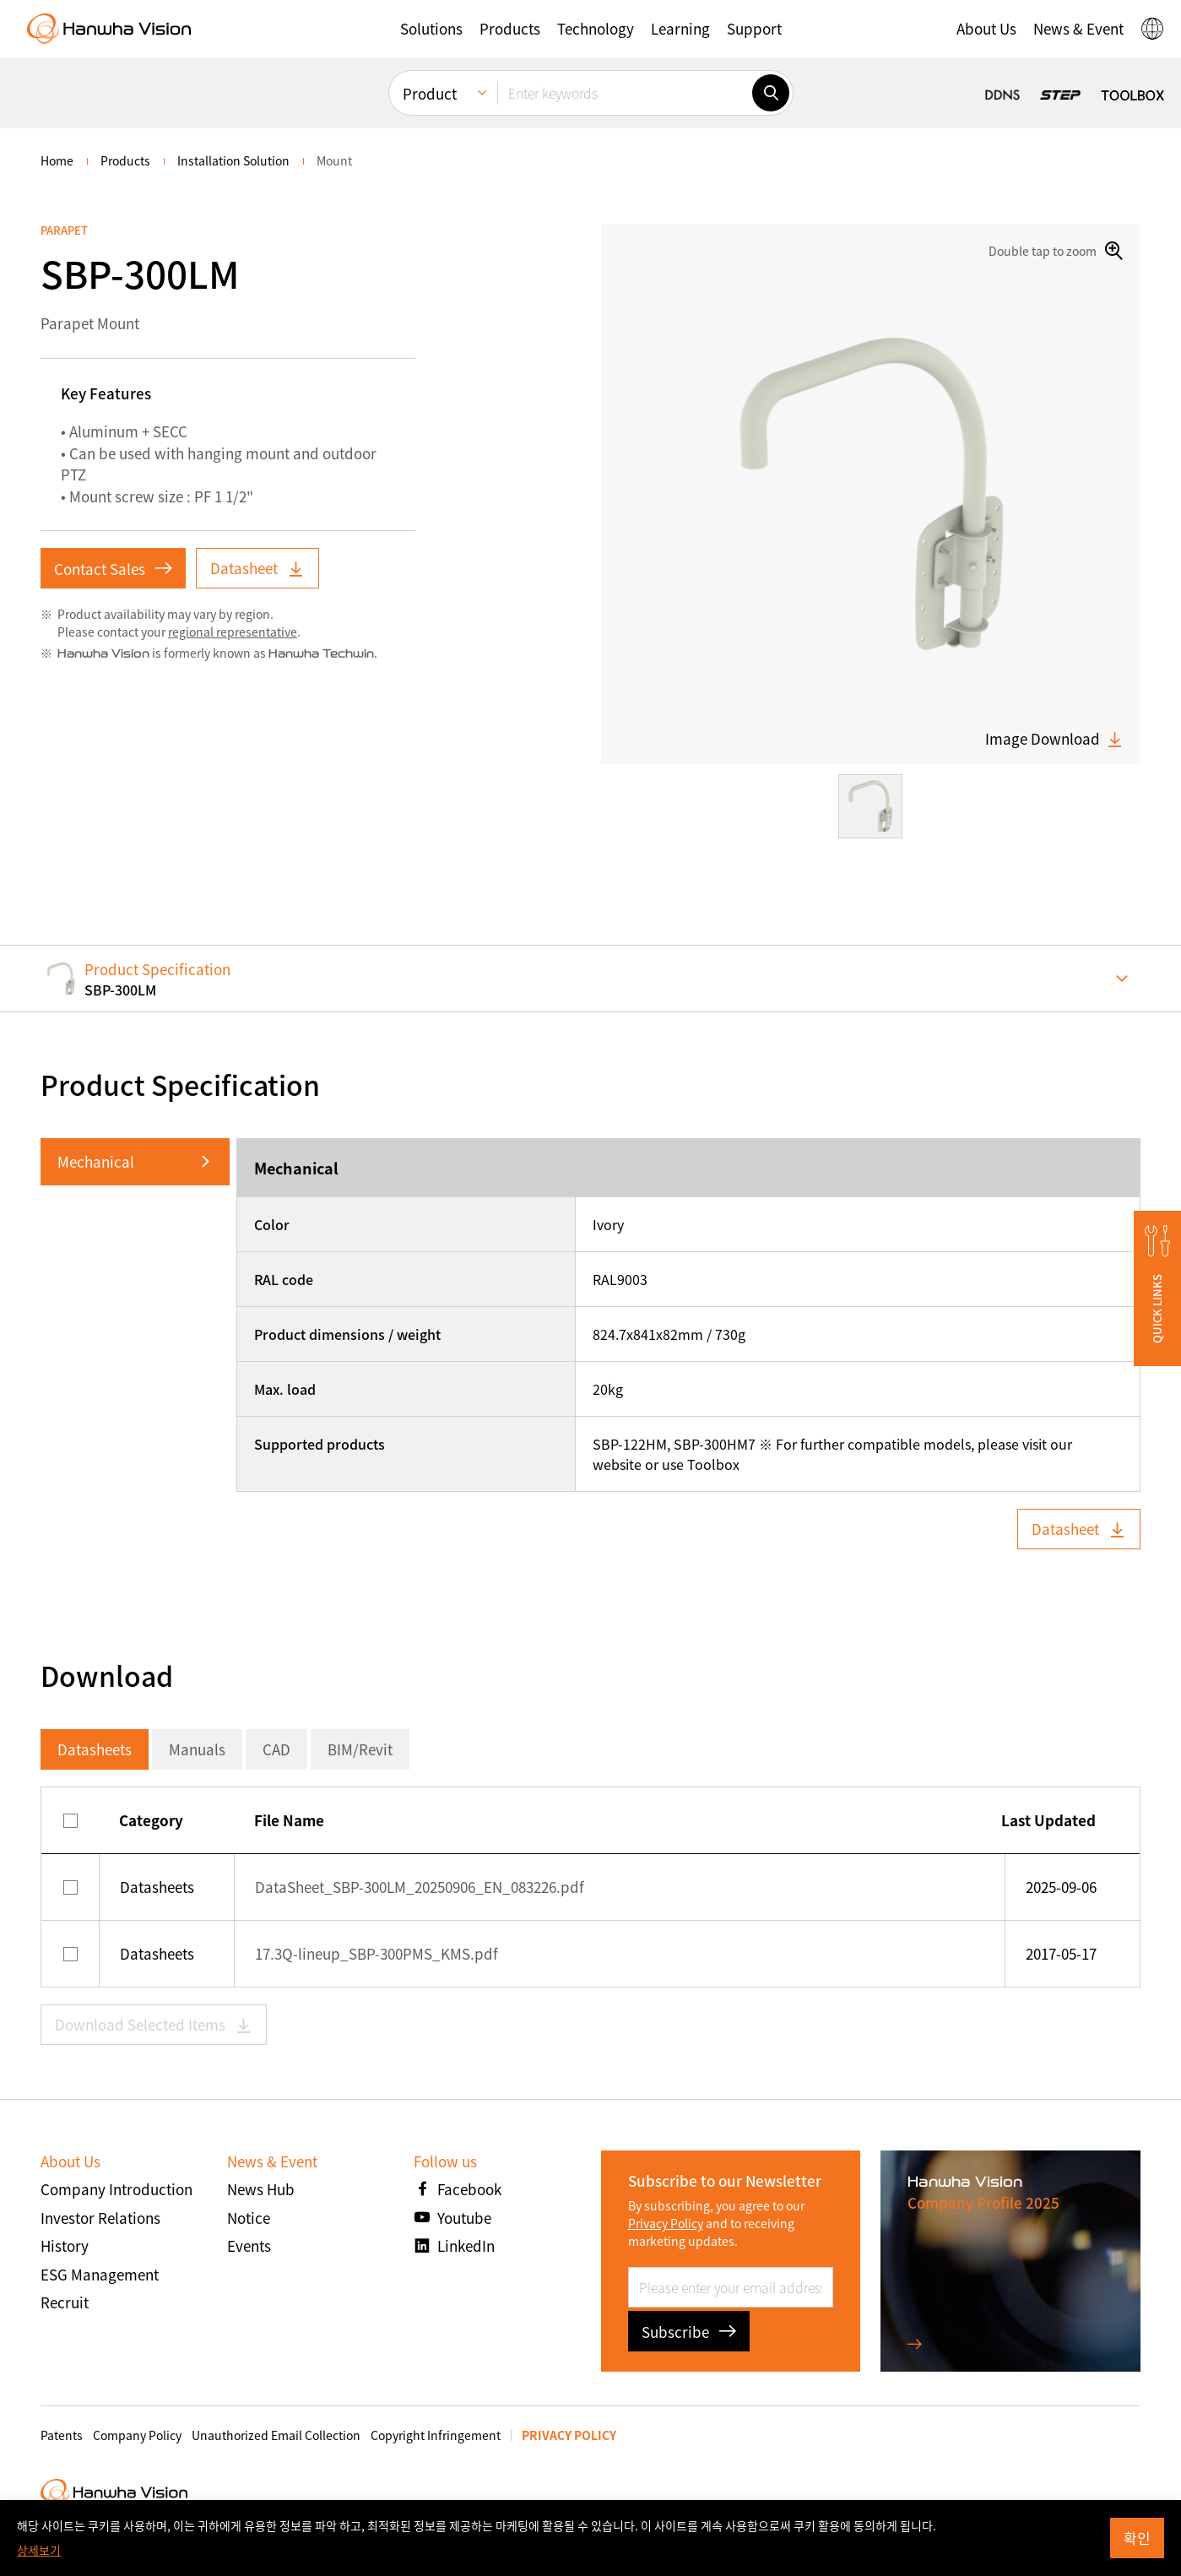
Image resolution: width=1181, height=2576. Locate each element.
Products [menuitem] (125, 160)
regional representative (232, 631)
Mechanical (95, 1161)
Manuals (197, 1749)
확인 (1137, 2537)
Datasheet (257, 567)
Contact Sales (113, 568)
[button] (431, 28)
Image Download (1054, 738)
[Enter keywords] (624, 93)
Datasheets (94, 1749)
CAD (276, 1749)
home (57, 160)
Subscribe (689, 2331)
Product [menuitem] (430, 93)
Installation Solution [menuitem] (233, 160)
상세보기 (39, 2549)
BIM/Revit (360, 1749)
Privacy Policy (665, 2223)
